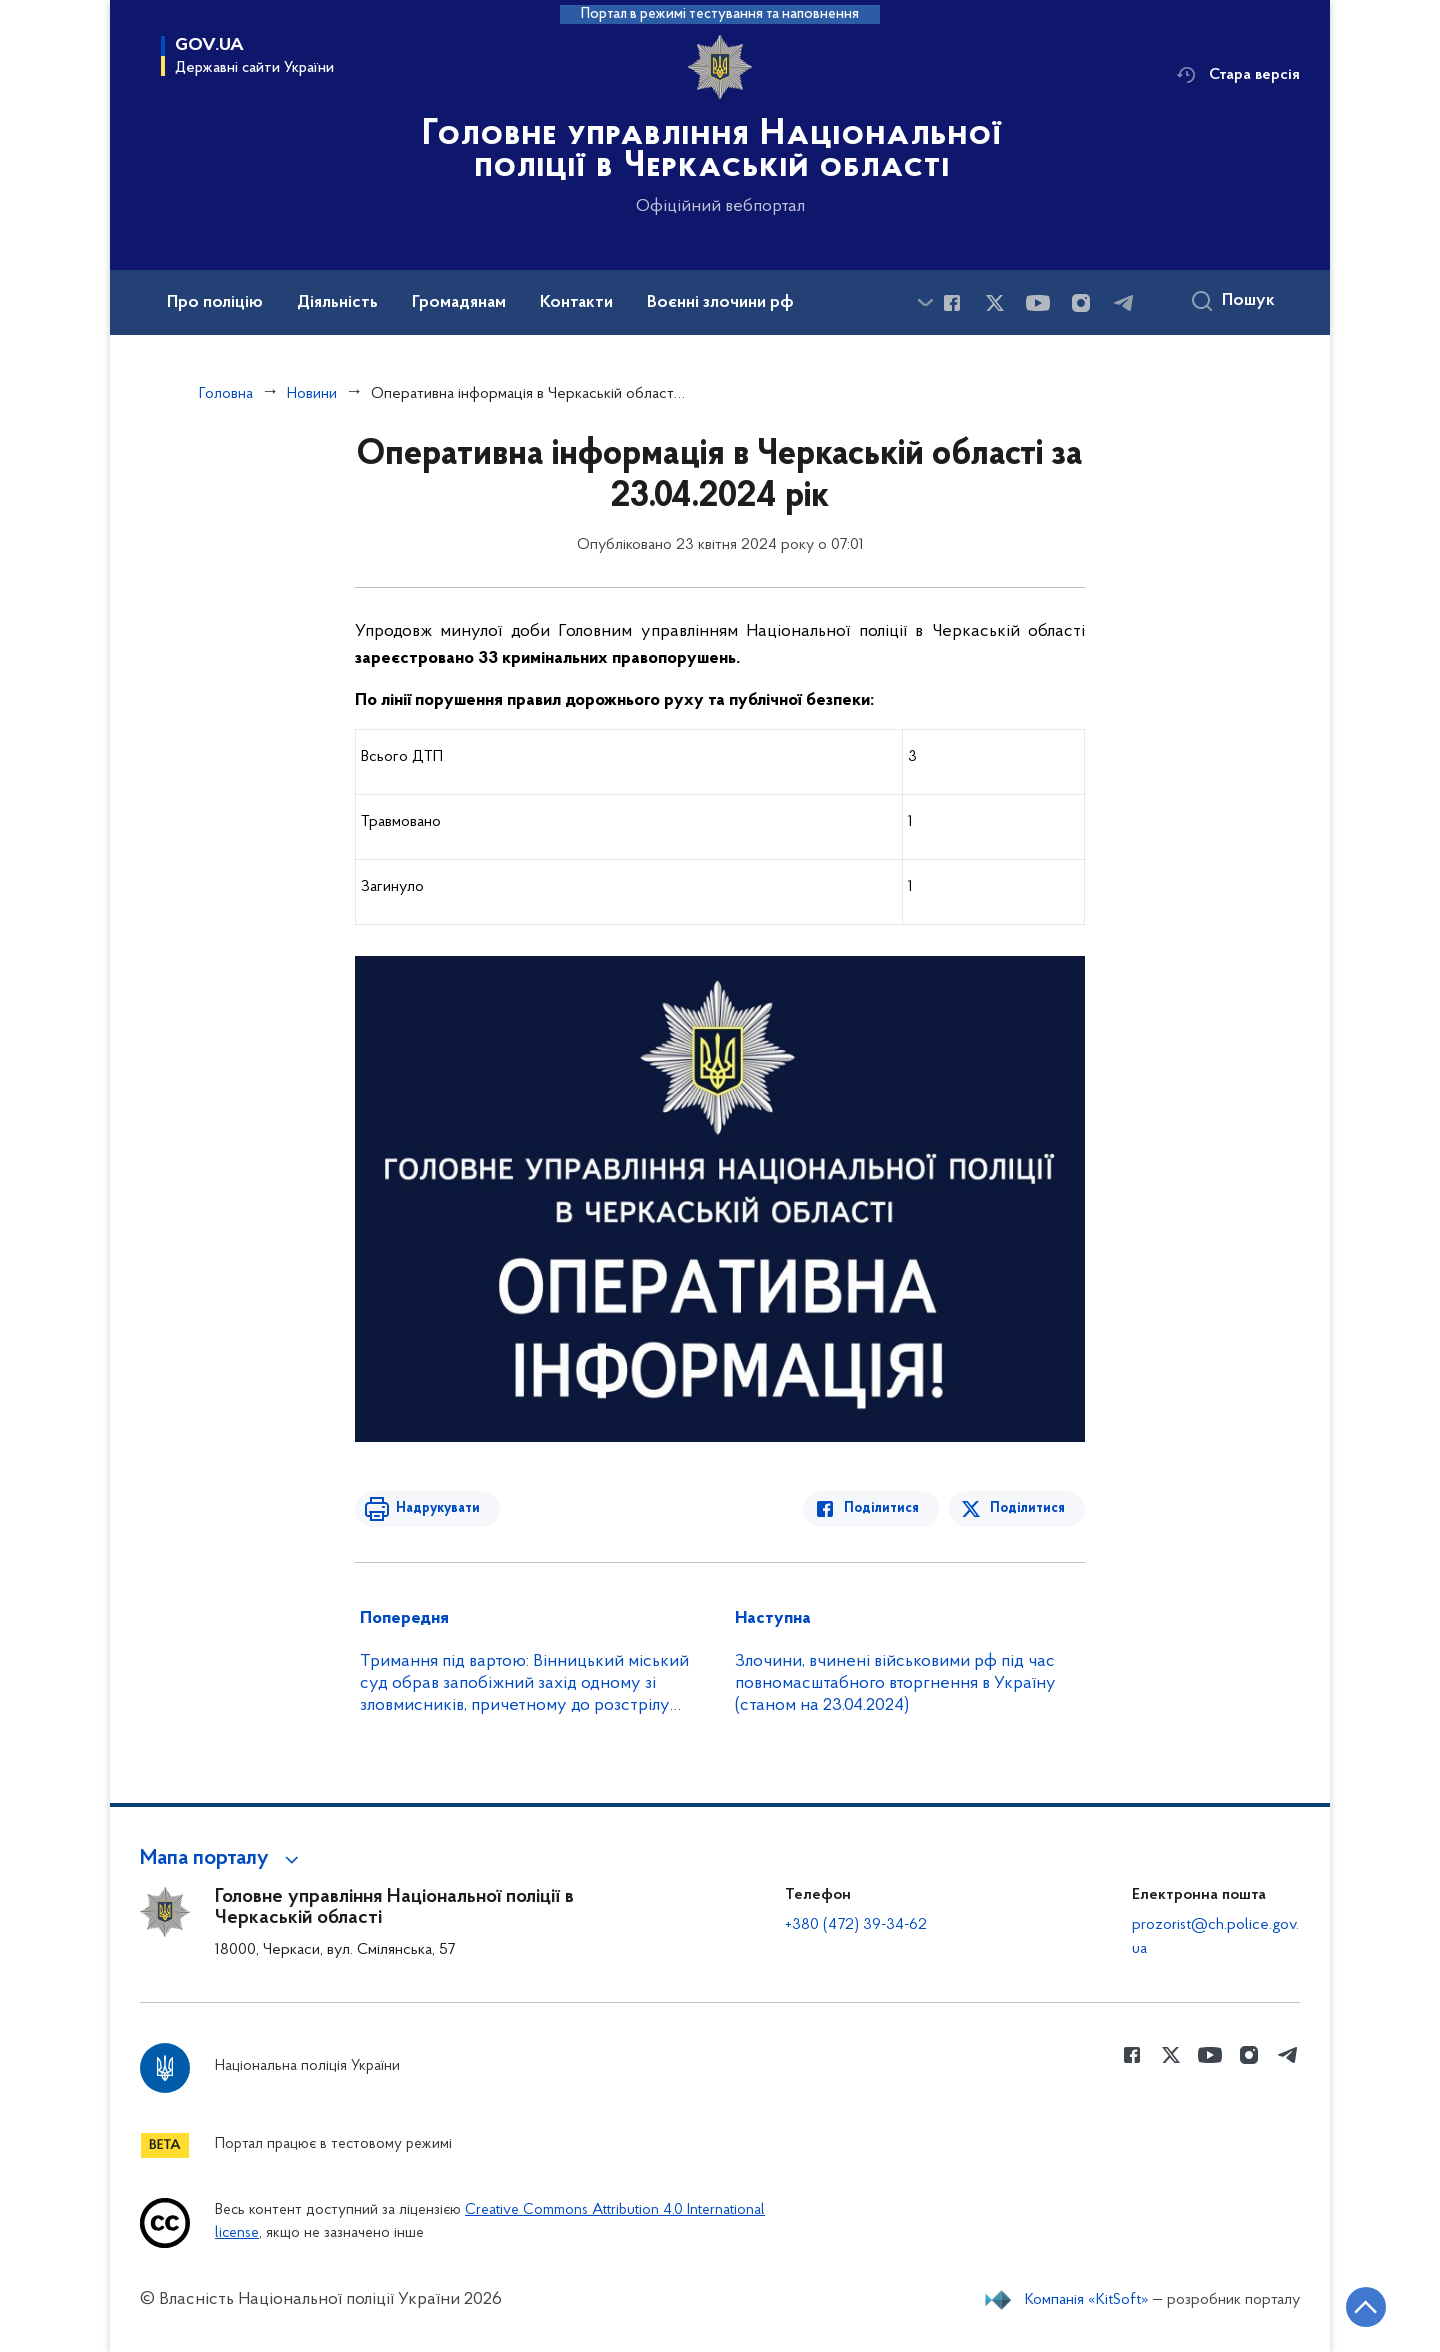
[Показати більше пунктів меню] (925, 302)
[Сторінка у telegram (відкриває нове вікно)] (1124, 303)
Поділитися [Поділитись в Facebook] (882, 1508)
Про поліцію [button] (215, 303)
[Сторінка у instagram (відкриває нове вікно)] (1081, 303)
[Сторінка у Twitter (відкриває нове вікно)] (995, 303)
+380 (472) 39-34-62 (856, 1925)
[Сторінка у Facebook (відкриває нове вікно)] (952, 303)
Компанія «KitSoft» (1087, 2300)
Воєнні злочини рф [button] (720, 303)
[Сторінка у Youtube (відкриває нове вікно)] (1038, 303)
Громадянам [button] (459, 303)
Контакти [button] (576, 303)
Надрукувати (437, 1508)
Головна (226, 394)
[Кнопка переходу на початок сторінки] (1365, 2307)
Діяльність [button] (337, 303)
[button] (222, 1859)
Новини (312, 394)
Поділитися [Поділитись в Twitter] (1027, 1508)
